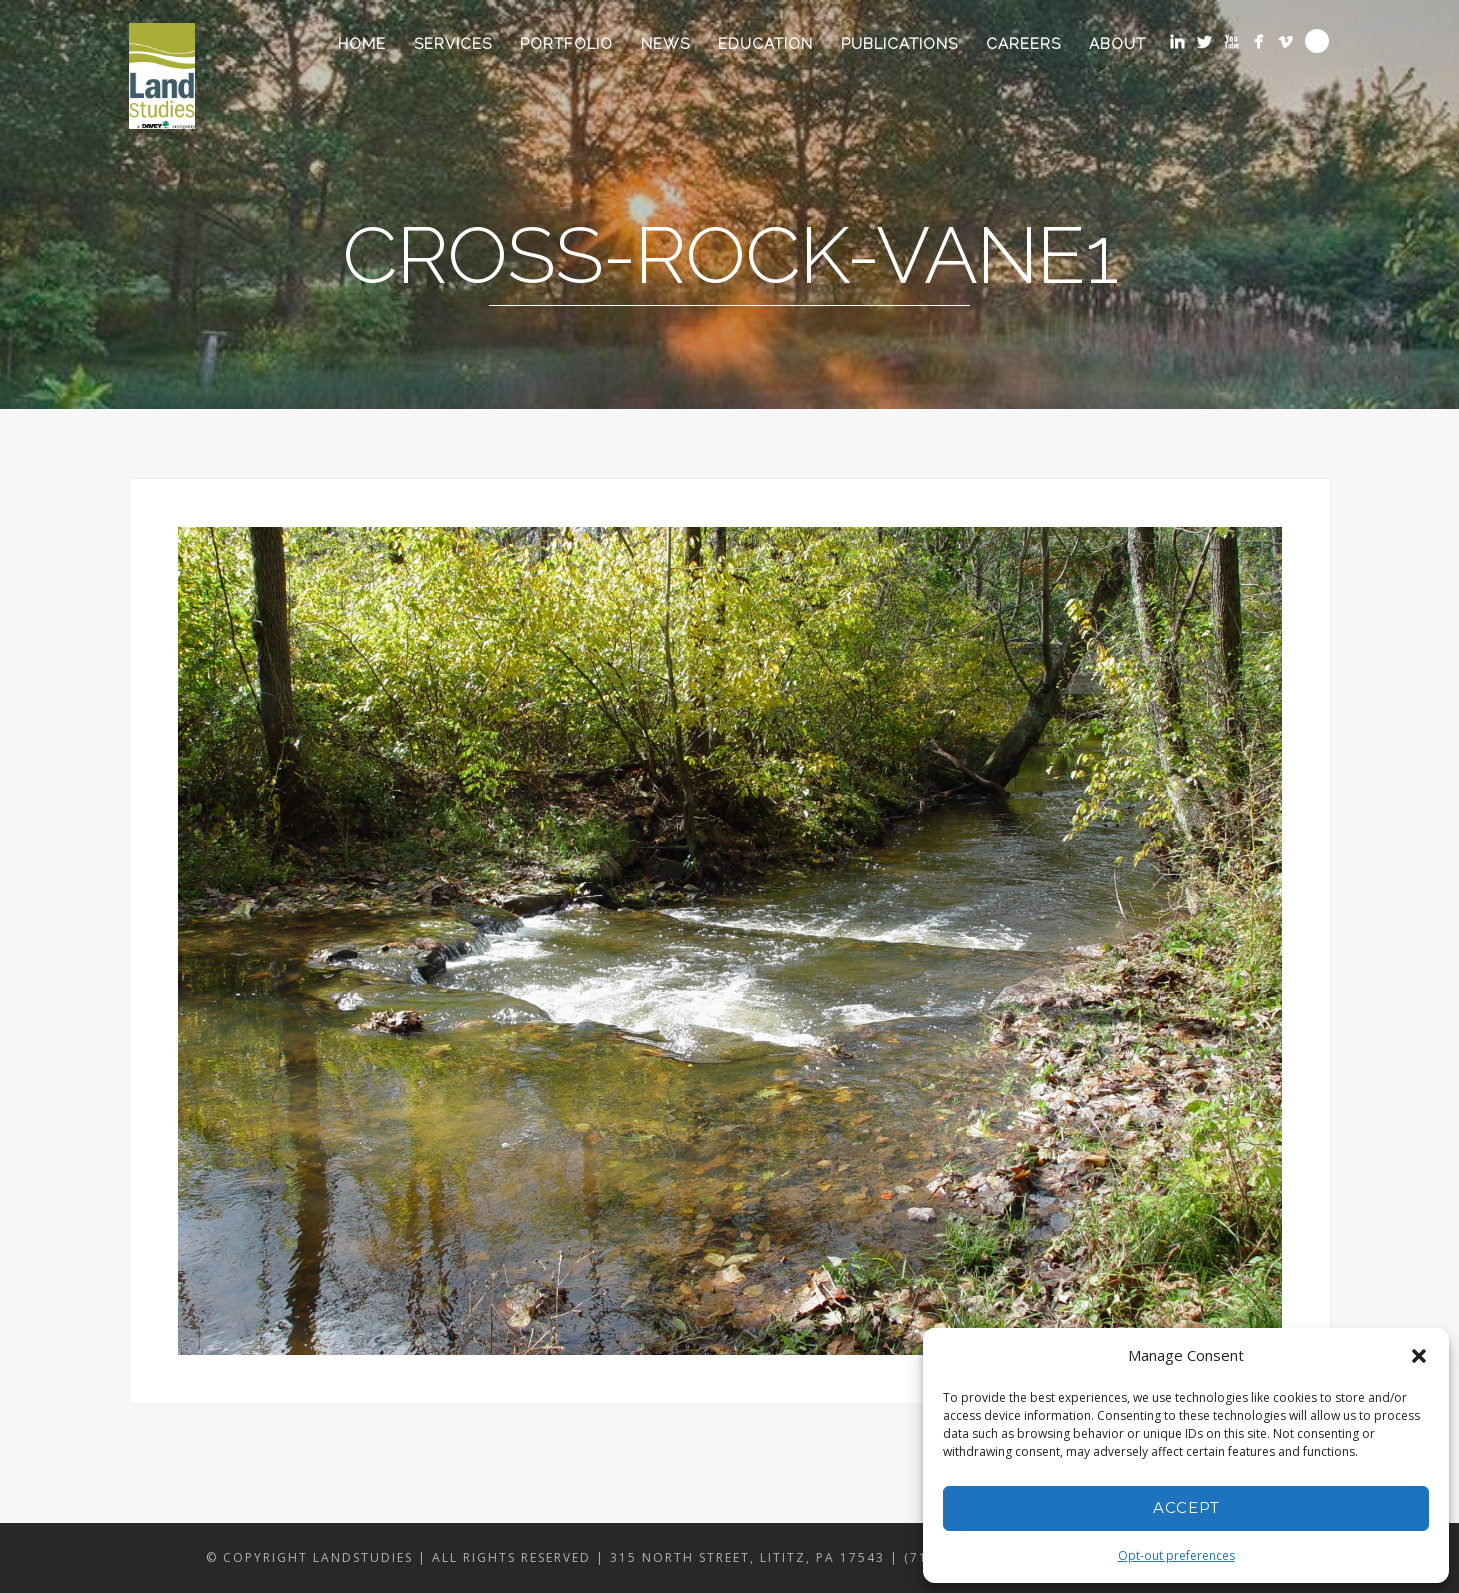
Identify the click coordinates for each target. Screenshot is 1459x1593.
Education (765, 44)
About (1117, 44)
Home (362, 44)
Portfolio (566, 44)
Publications (899, 44)
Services (453, 44)
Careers (1023, 44)
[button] (1419, 1356)
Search (1317, 41)
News (665, 44)
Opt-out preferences (1176, 1555)
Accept (1186, 1507)
